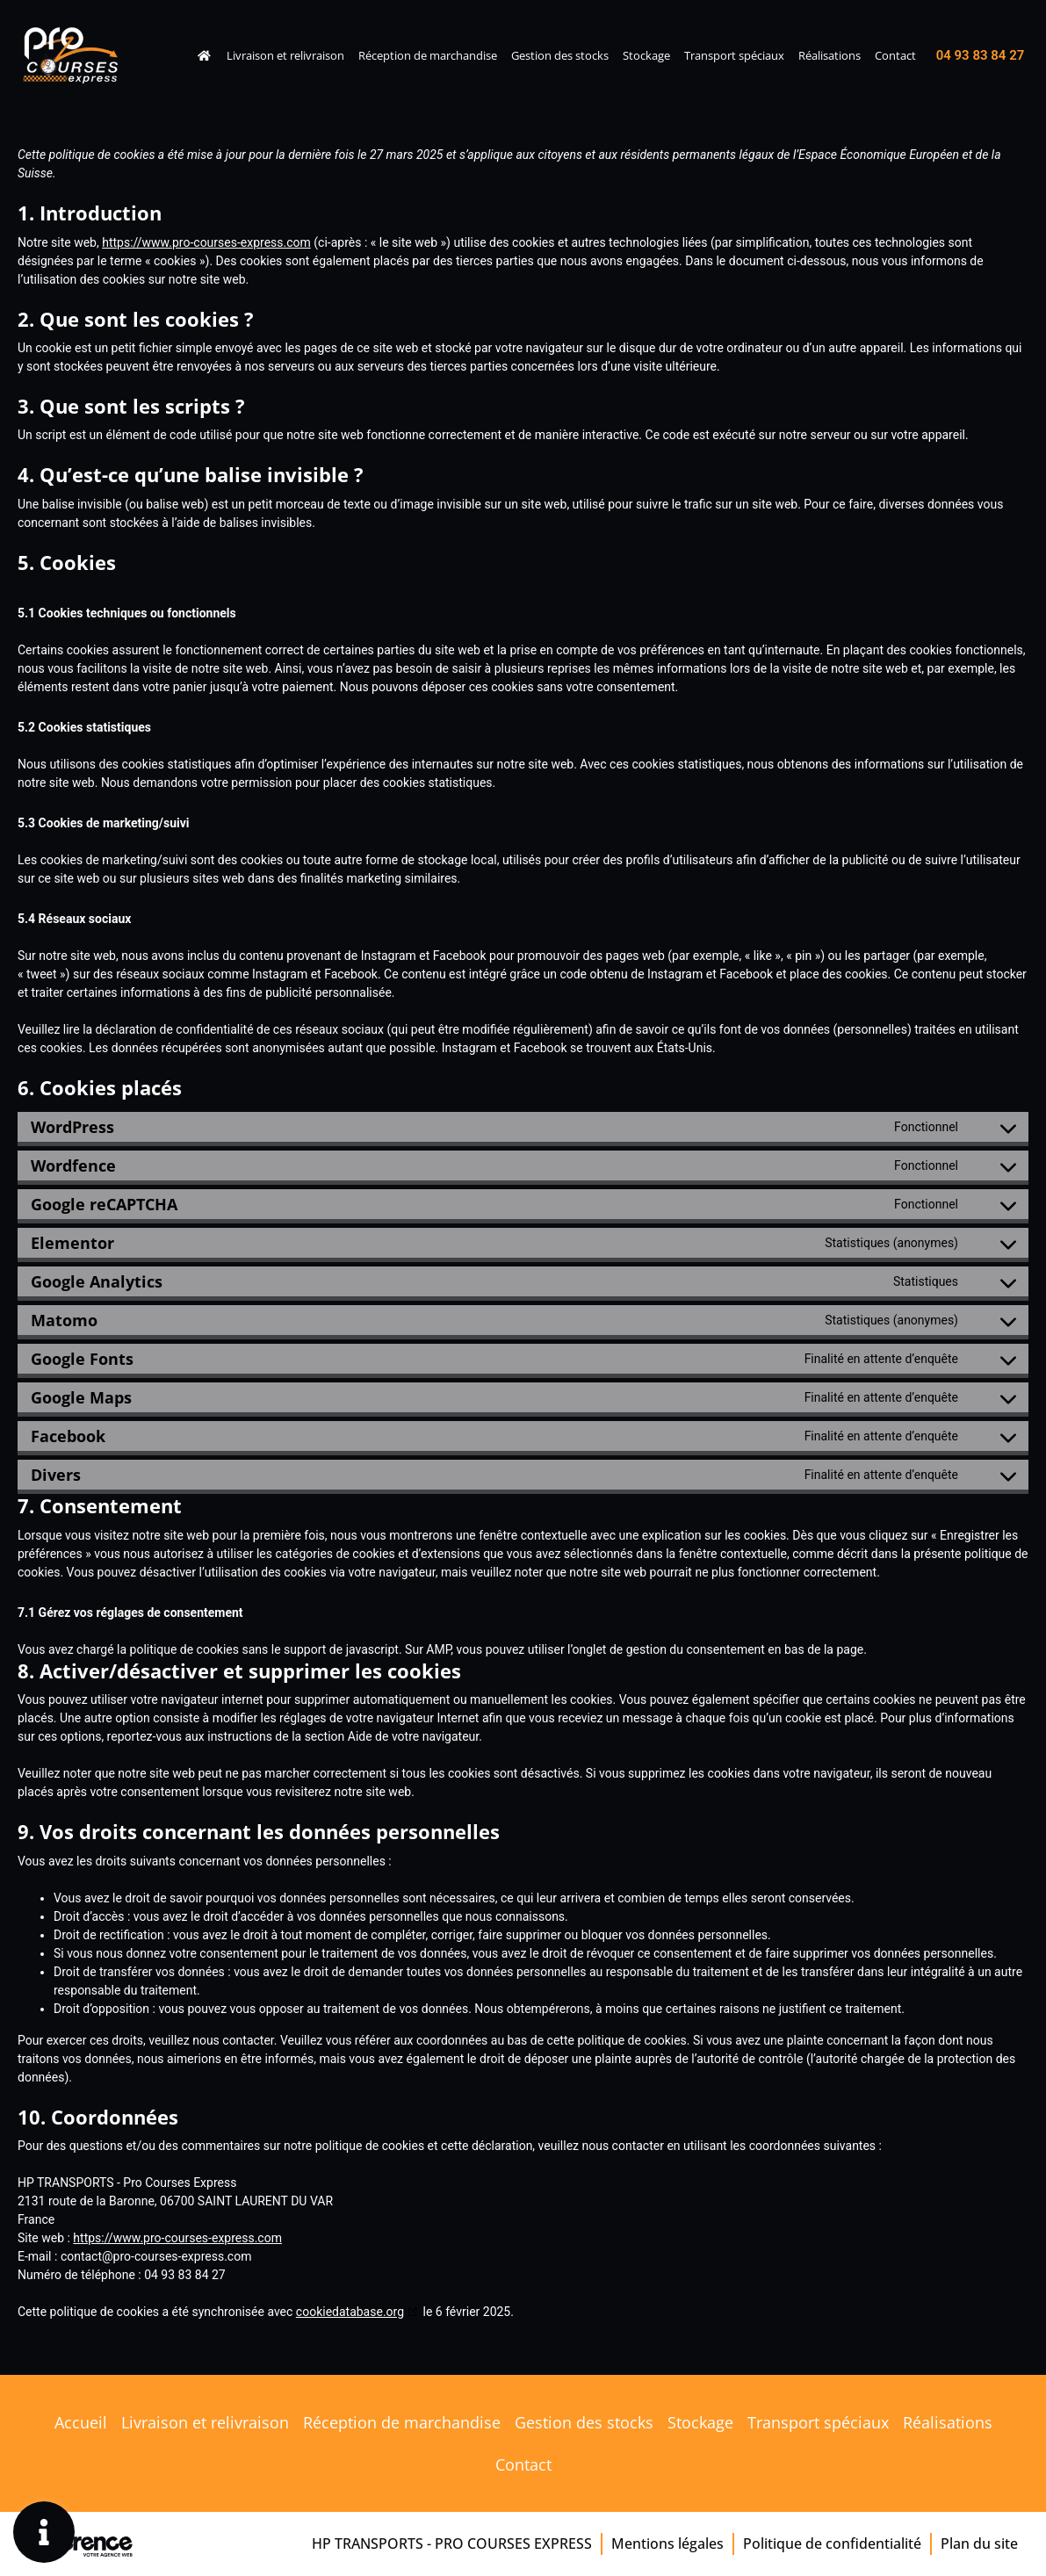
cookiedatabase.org (350, 2312)
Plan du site (979, 2543)
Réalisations (829, 55)
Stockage (646, 55)
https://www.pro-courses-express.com (206, 242)
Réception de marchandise (427, 55)
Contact (895, 55)
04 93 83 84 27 (980, 55)
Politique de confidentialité (832, 2543)
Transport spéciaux (734, 55)
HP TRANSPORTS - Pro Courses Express (452, 2543)
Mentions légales (667, 2543)
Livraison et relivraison (285, 55)
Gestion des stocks (560, 55)
